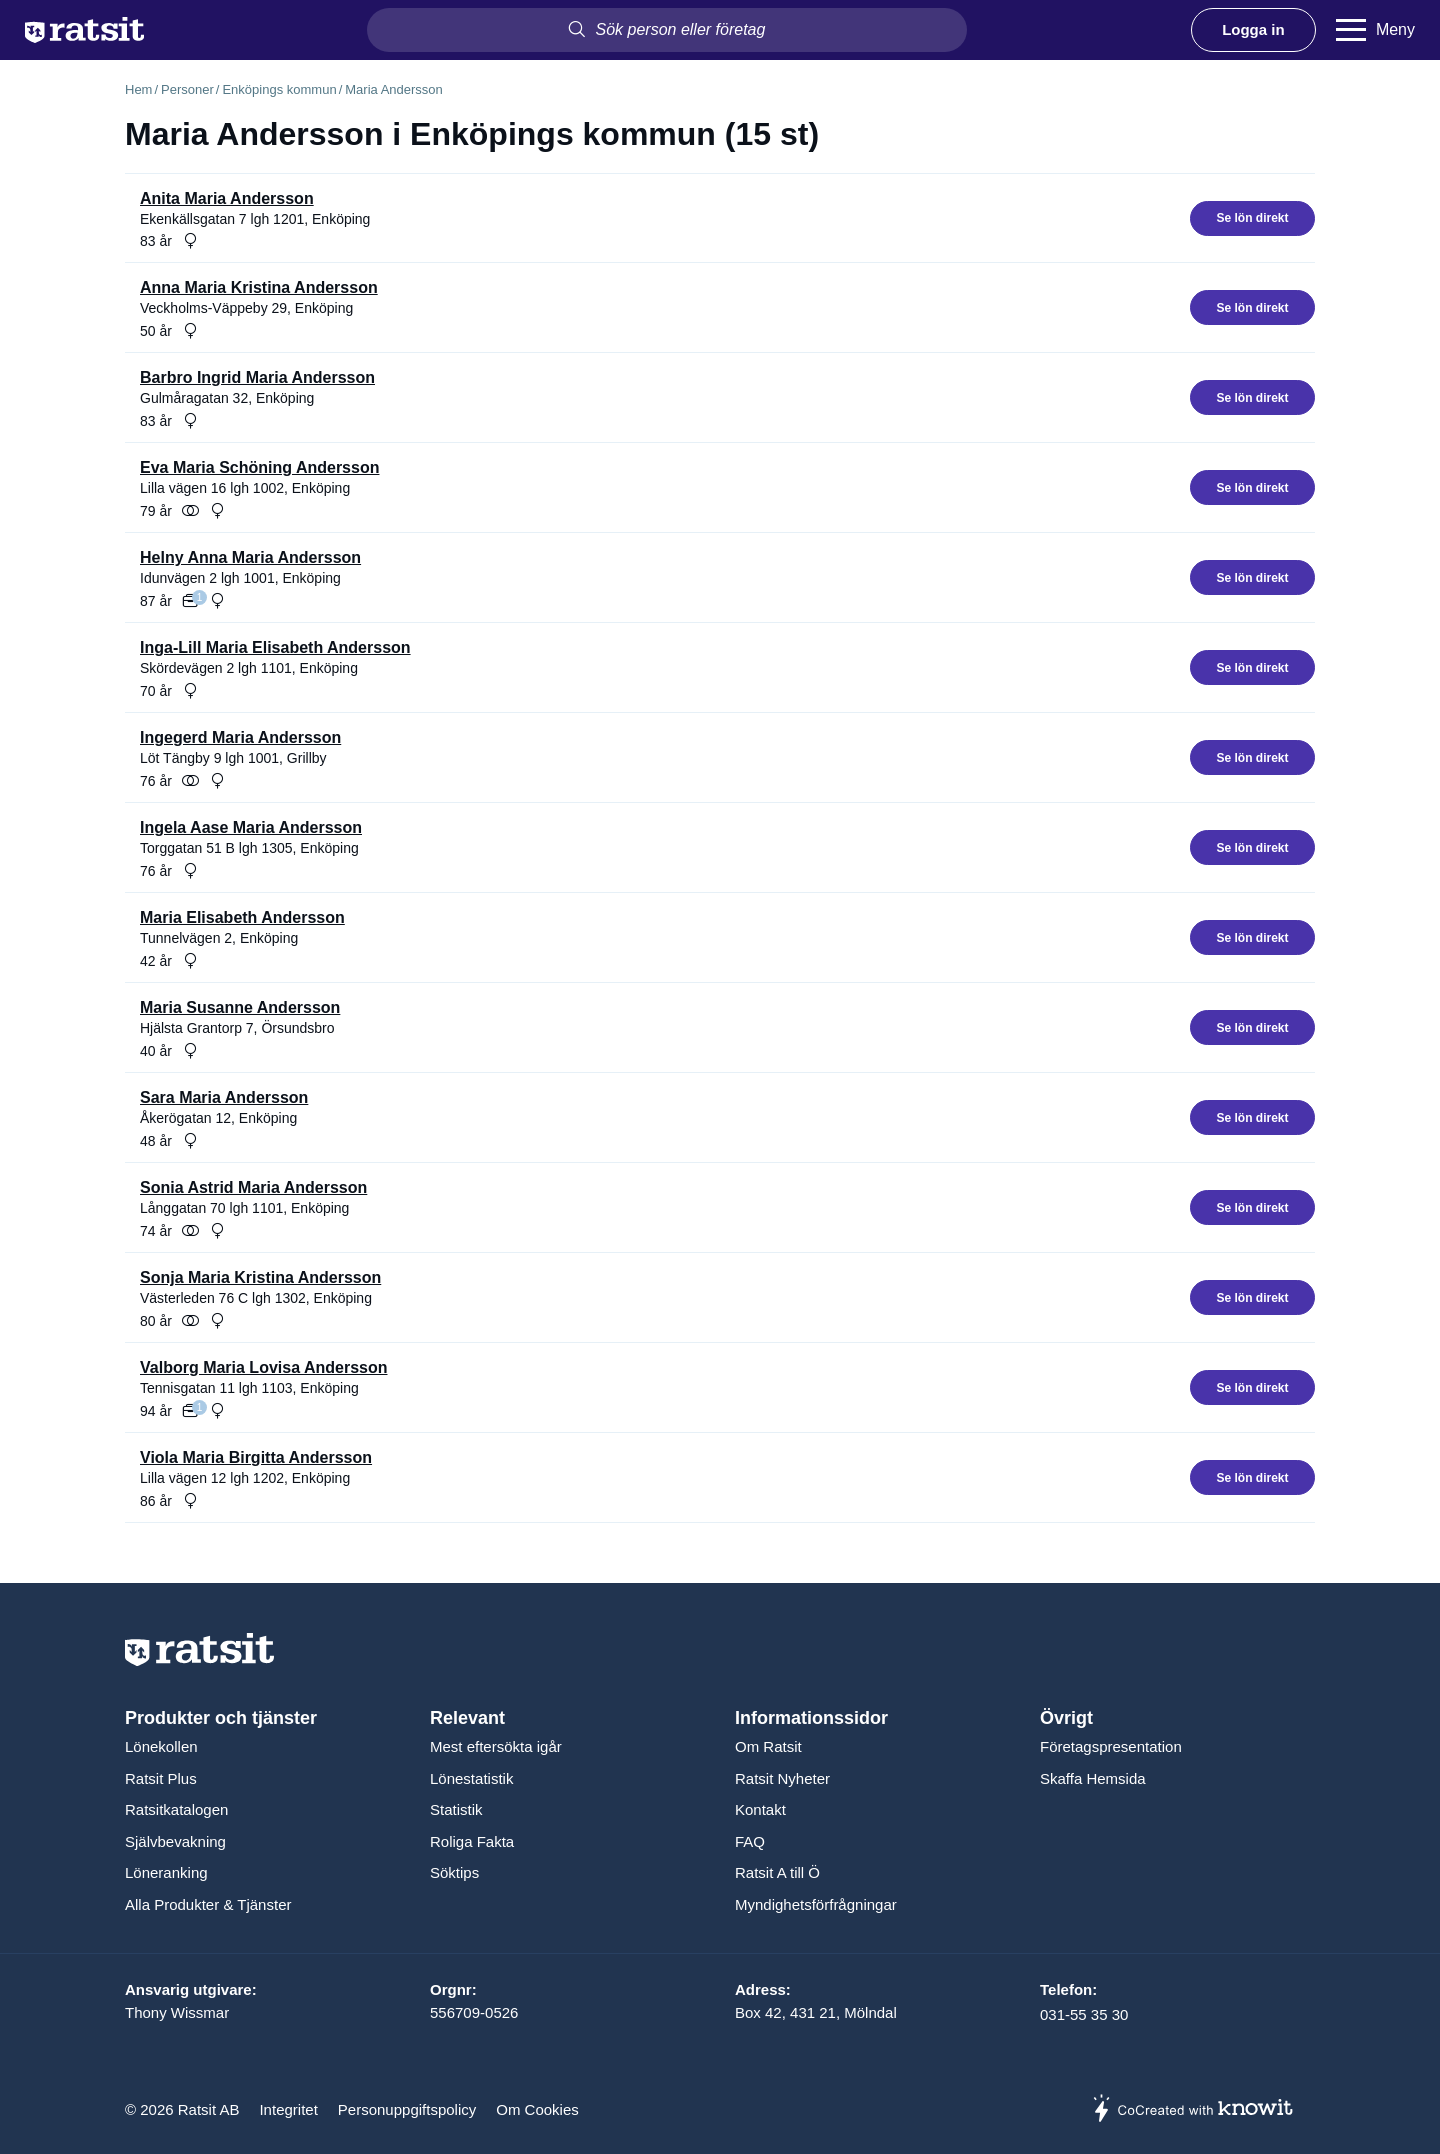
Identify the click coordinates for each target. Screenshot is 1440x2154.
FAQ (750, 1841)
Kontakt (760, 1809)
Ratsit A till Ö (777, 1872)
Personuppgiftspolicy (407, 2109)
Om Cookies (537, 2109)
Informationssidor (811, 1718)
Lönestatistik (471, 1778)
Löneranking (166, 1872)
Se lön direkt (1252, 218)
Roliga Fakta (472, 1841)
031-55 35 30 (1084, 2014)
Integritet (288, 2109)
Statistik (456, 1809)
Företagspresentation (1111, 1746)
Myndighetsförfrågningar (816, 1904)
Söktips (454, 1872)
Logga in (1253, 29)
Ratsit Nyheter (782, 1778)
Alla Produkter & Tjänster (208, 1904)
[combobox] (667, 30)
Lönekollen (161, 1746)
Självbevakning (175, 1841)
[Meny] (1375, 30)
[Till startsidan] (84, 30)
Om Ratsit (768, 1746)
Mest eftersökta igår (496, 1746)
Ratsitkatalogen (176, 1809)
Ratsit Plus (161, 1778)
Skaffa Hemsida (1093, 1778)
